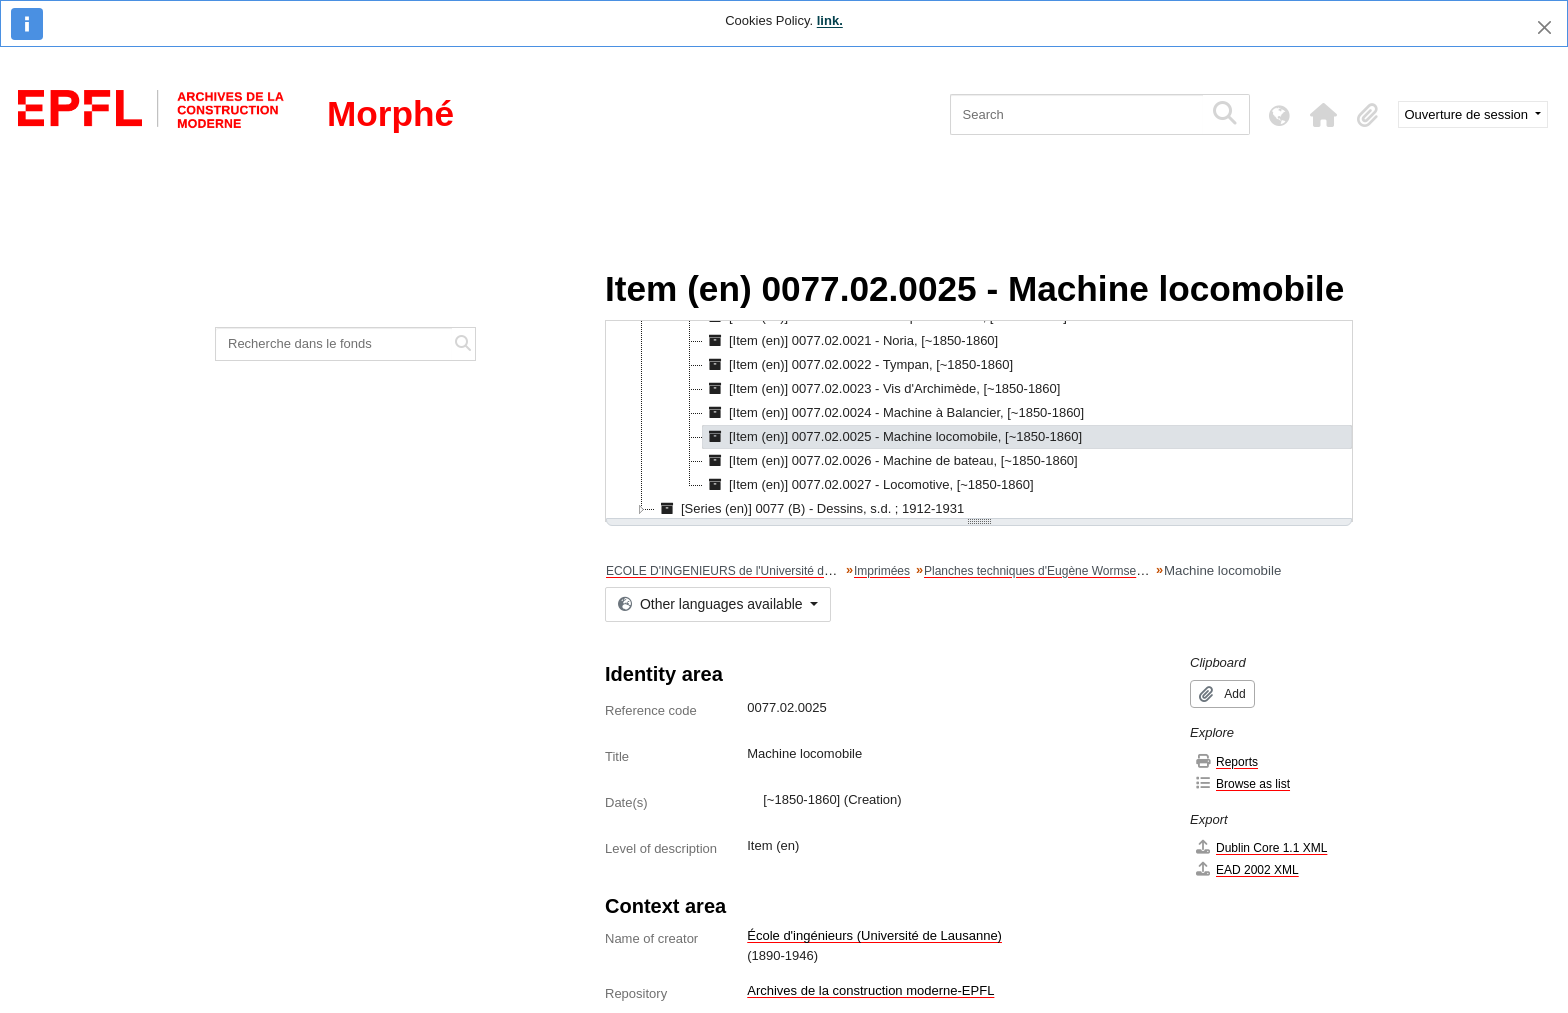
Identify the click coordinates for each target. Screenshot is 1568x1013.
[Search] (1076, 114)
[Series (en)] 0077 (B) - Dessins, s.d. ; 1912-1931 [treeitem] (809, 509)
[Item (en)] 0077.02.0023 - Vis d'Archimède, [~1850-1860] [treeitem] (881, 389)
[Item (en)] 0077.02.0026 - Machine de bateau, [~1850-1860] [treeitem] (890, 461)
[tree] (979, 421)
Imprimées (882, 571)
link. (830, 20)
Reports (1226, 761)
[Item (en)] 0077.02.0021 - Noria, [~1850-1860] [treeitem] (850, 341)
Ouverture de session (1468, 114)
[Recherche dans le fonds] (334, 344)
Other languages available (712, 604)
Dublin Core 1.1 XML (1260, 847)
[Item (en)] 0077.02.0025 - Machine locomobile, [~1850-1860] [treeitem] (892, 437)
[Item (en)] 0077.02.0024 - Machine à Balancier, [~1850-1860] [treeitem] (893, 413)
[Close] (1544, 27)
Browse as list (1242, 783)
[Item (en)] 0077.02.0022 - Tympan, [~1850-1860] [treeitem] (858, 365)
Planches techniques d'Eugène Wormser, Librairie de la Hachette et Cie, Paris (1131, 571)
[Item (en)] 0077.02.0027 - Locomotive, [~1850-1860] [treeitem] (868, 485)
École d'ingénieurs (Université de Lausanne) (874, 935)
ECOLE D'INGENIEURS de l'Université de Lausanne (746, 571)
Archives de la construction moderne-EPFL (870, 990)
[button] (1324, 115)
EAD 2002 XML (1246, 869)
